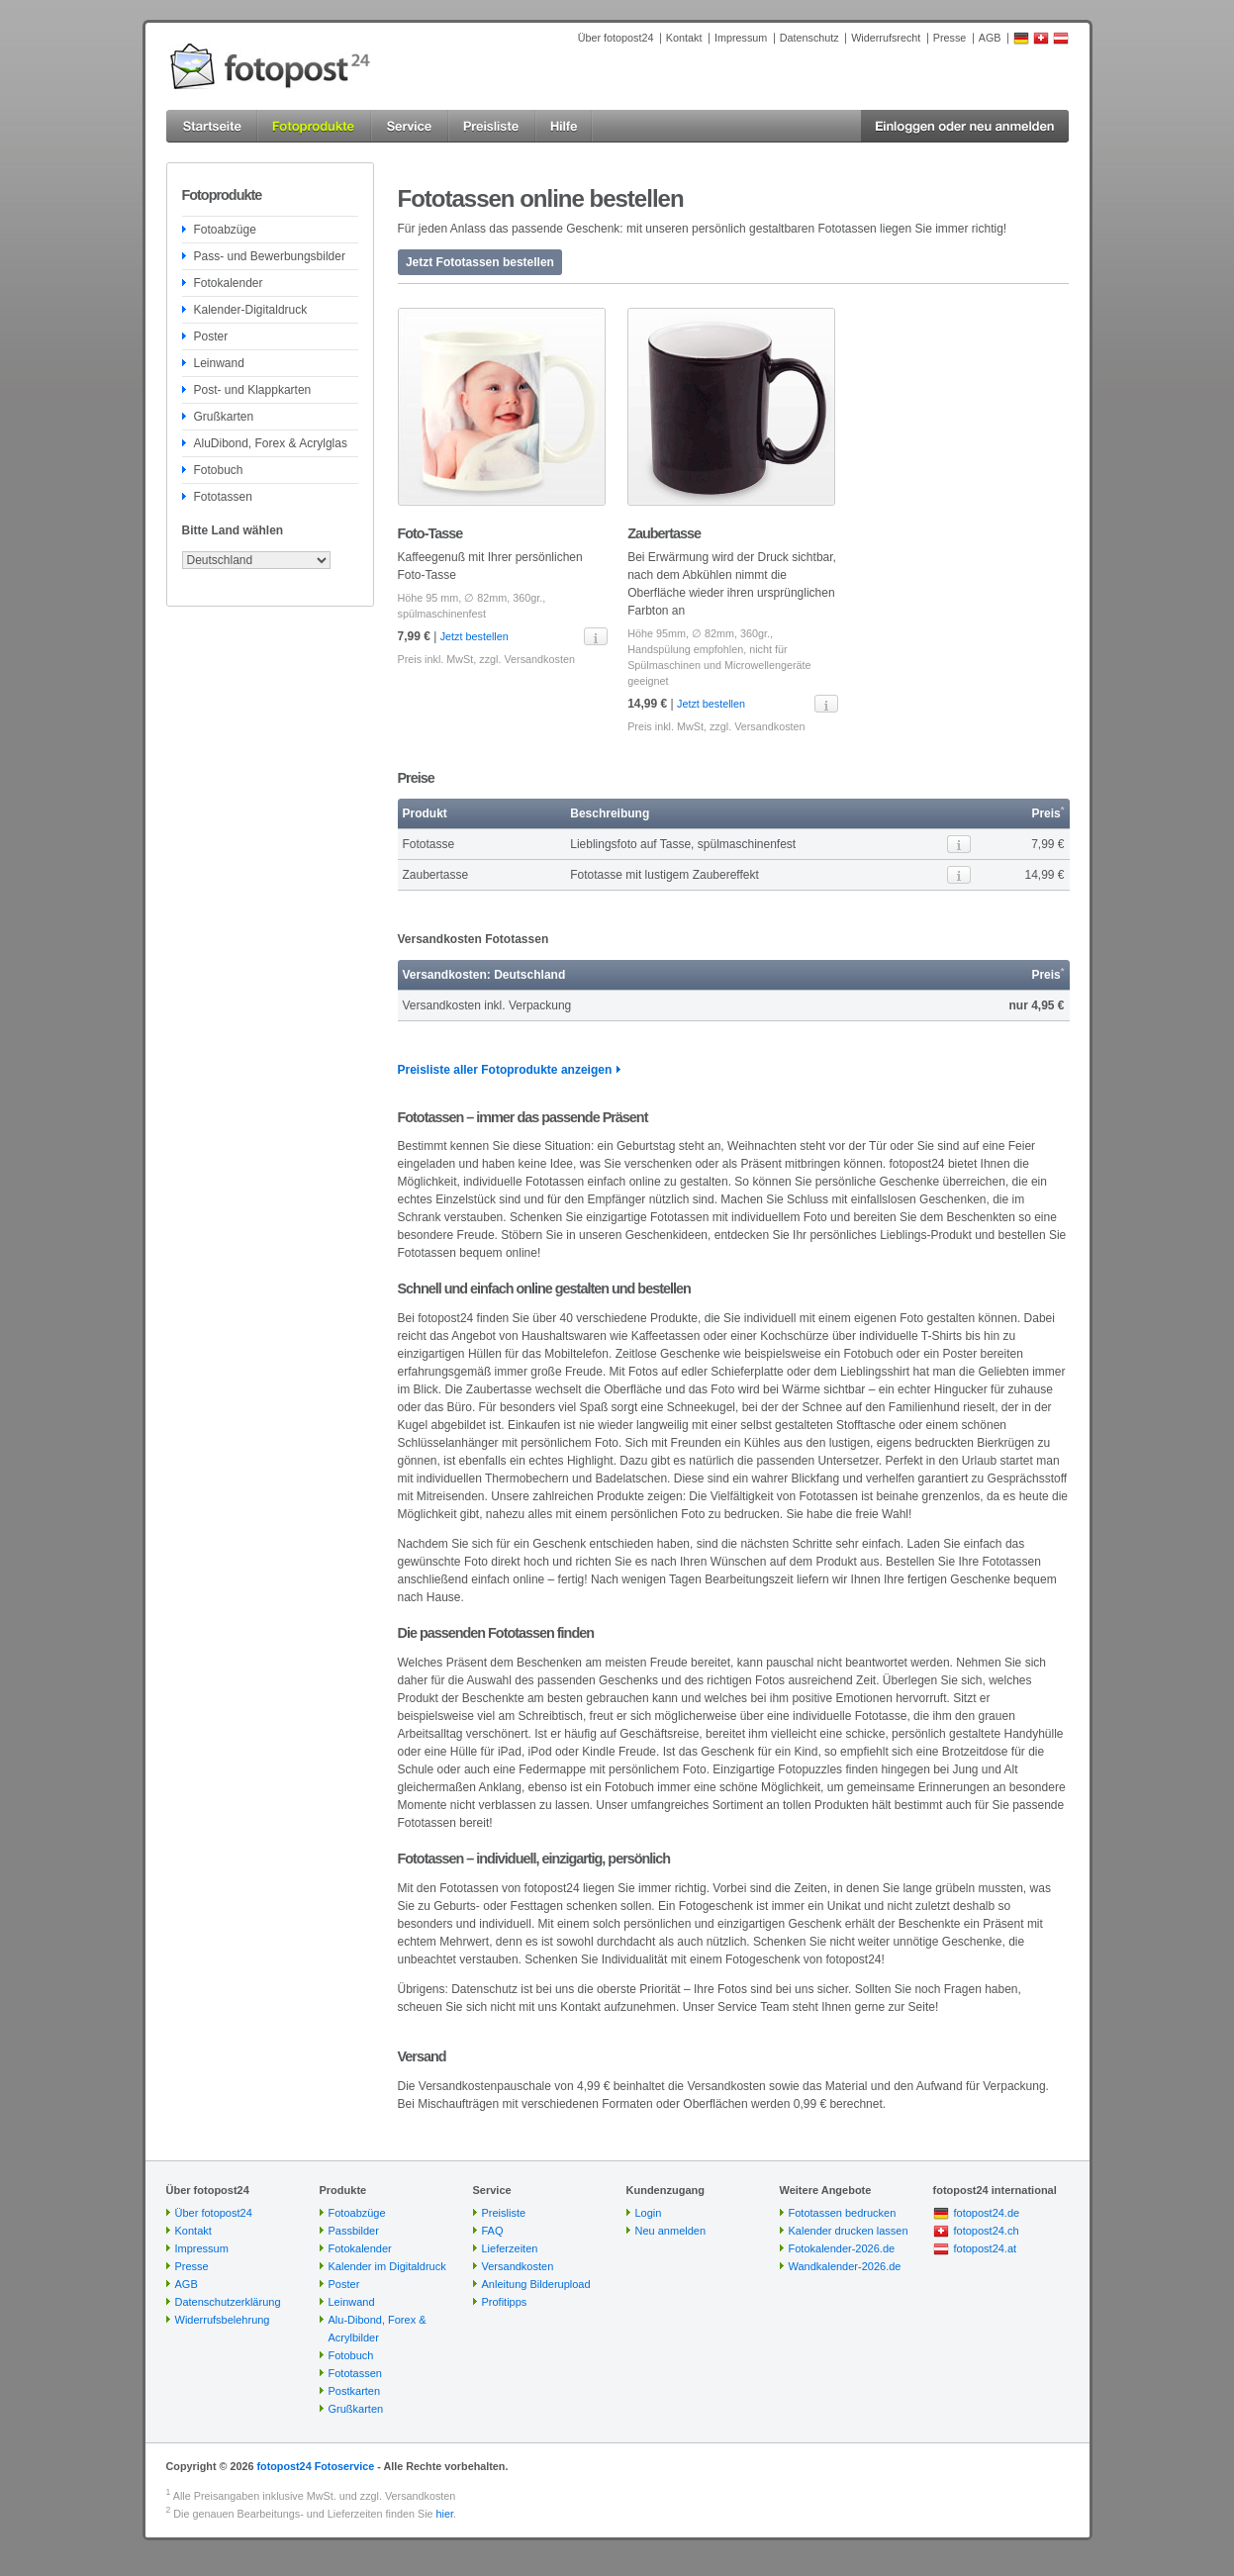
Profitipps (504, 2302)
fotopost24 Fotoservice (315, 2466)
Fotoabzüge (225, 230)
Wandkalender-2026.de (845, 2266)
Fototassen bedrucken (843, 2213)
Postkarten (355, 2391)
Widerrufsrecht (885, 38)
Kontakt (684, 38)
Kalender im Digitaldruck (387, 2266)
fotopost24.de (987, 2213)
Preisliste (504, 2213)
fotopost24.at (985, 2248)
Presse (950, 38)
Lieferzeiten (510, 2248)
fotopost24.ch (986, 2231)
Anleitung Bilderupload (536, 2284)
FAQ (493, 2231)
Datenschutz (809, 38)
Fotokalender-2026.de (842, 2248)
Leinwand (219, 363)
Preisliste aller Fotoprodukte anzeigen (505, 1070)
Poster (211, 336)
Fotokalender (228, 283)
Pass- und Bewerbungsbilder (269, 256)
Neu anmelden (671, 2231)
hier (444, 2514)
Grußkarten (224, 417)
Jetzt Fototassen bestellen (480, 262)
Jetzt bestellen (474, 636)
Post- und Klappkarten (253, 390)
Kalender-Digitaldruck (251, 310)
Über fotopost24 (616, 38)
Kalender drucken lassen (848, 2231)
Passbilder (354, 2231)
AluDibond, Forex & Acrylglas (270, 443)
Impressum (740, 38)
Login (648, 2213)
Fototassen (223, 497)
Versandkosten (540, 659)
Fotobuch (218, 470)
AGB (990, 38)
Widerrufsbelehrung (222, 2320)
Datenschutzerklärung (228, 2302)
